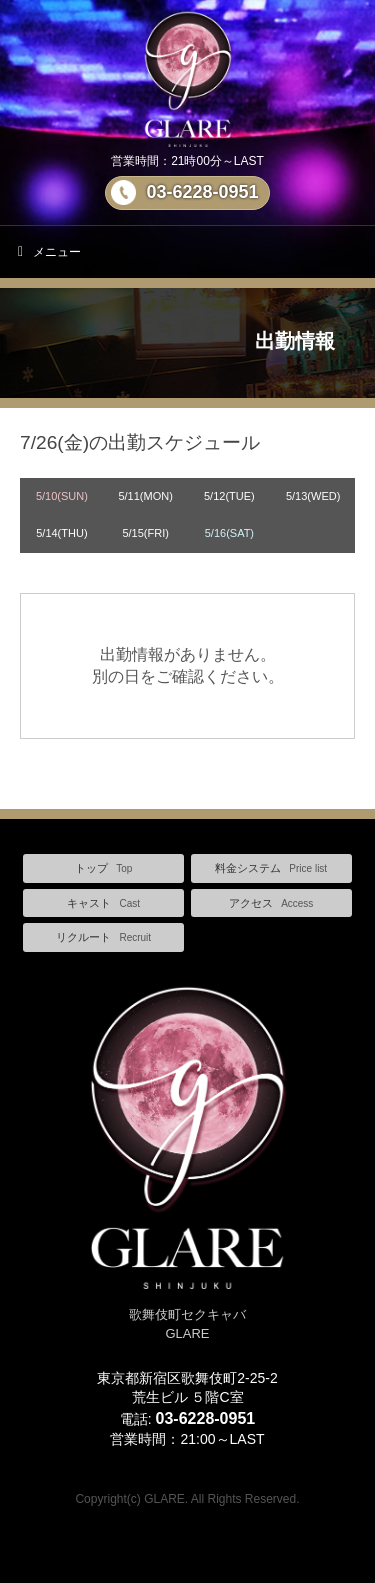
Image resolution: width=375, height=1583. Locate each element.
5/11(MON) (145, 496)
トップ (103, 868)
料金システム (271, 868)
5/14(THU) (61, 533)
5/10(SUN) (62, 496)
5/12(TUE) (229, 496)
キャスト (103, 903)
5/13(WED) (313, 496)
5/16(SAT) (229, 533)
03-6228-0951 (202, 192)
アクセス (271, 903)
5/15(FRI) (145, 533)
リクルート (103, 937)
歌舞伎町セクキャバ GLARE (187, 1314)
